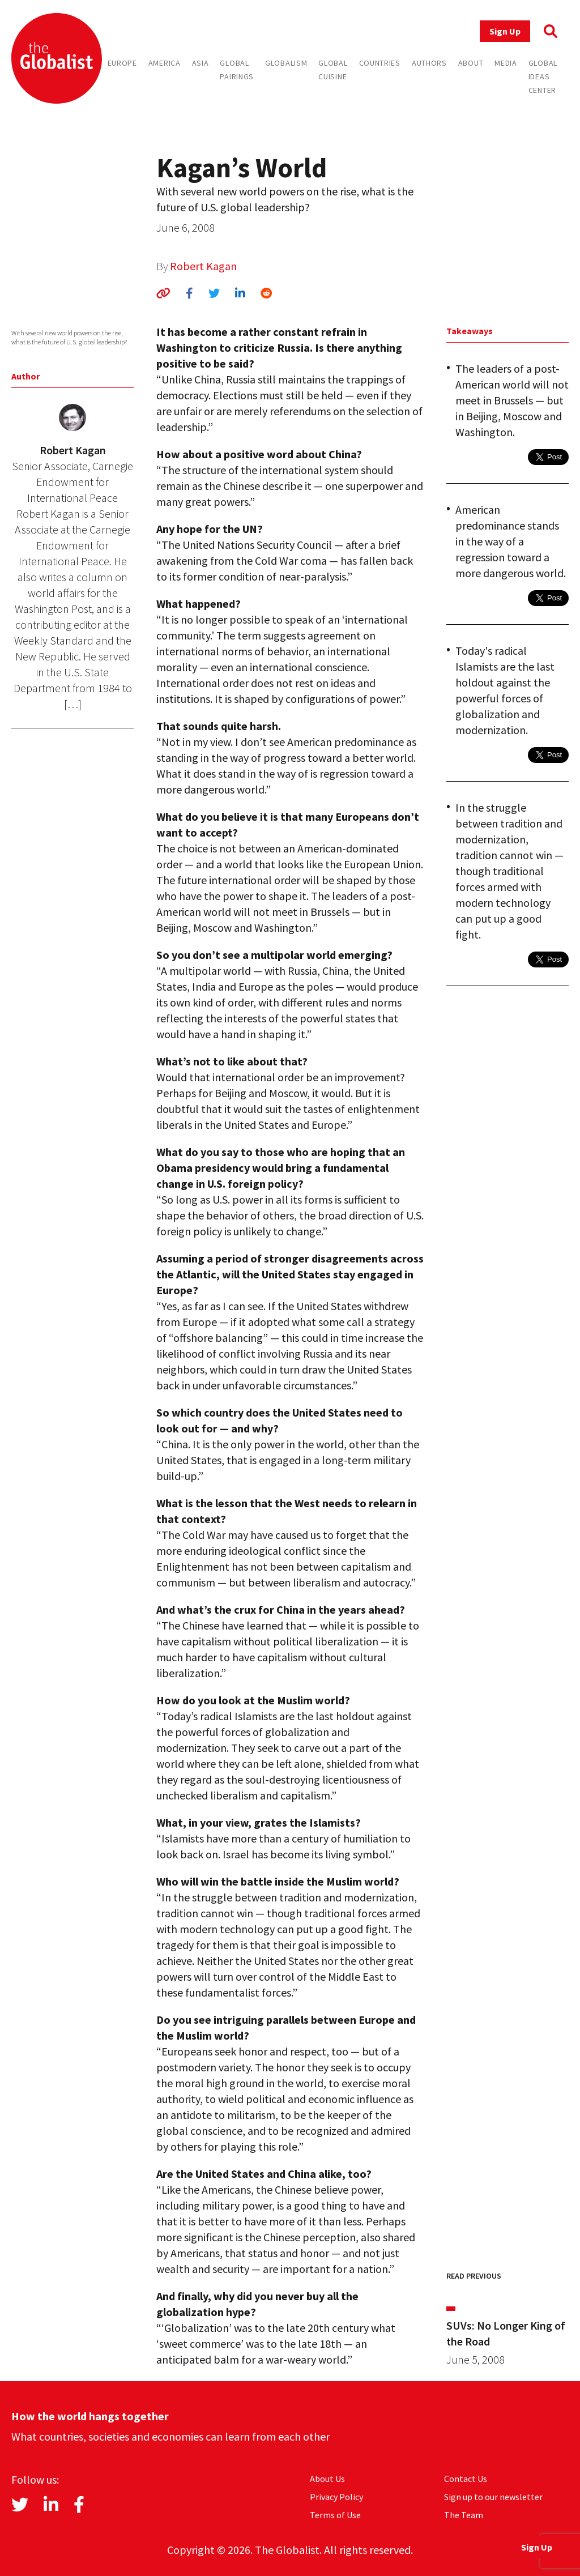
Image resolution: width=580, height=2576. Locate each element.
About (471, 63)
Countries (379, 63)
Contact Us (465, 2478)
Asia (200, 63)
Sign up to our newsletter (493, 2496)
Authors (429, 63)
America (164, 63)
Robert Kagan (203, 266)
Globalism (286, 63)
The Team (463, 2514)
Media (505, 63)
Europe (122, 63)
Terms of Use (335, 2514)
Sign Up (505, 31)
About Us (327, 2478)
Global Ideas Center (542, 76)
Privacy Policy (336, 2496)
